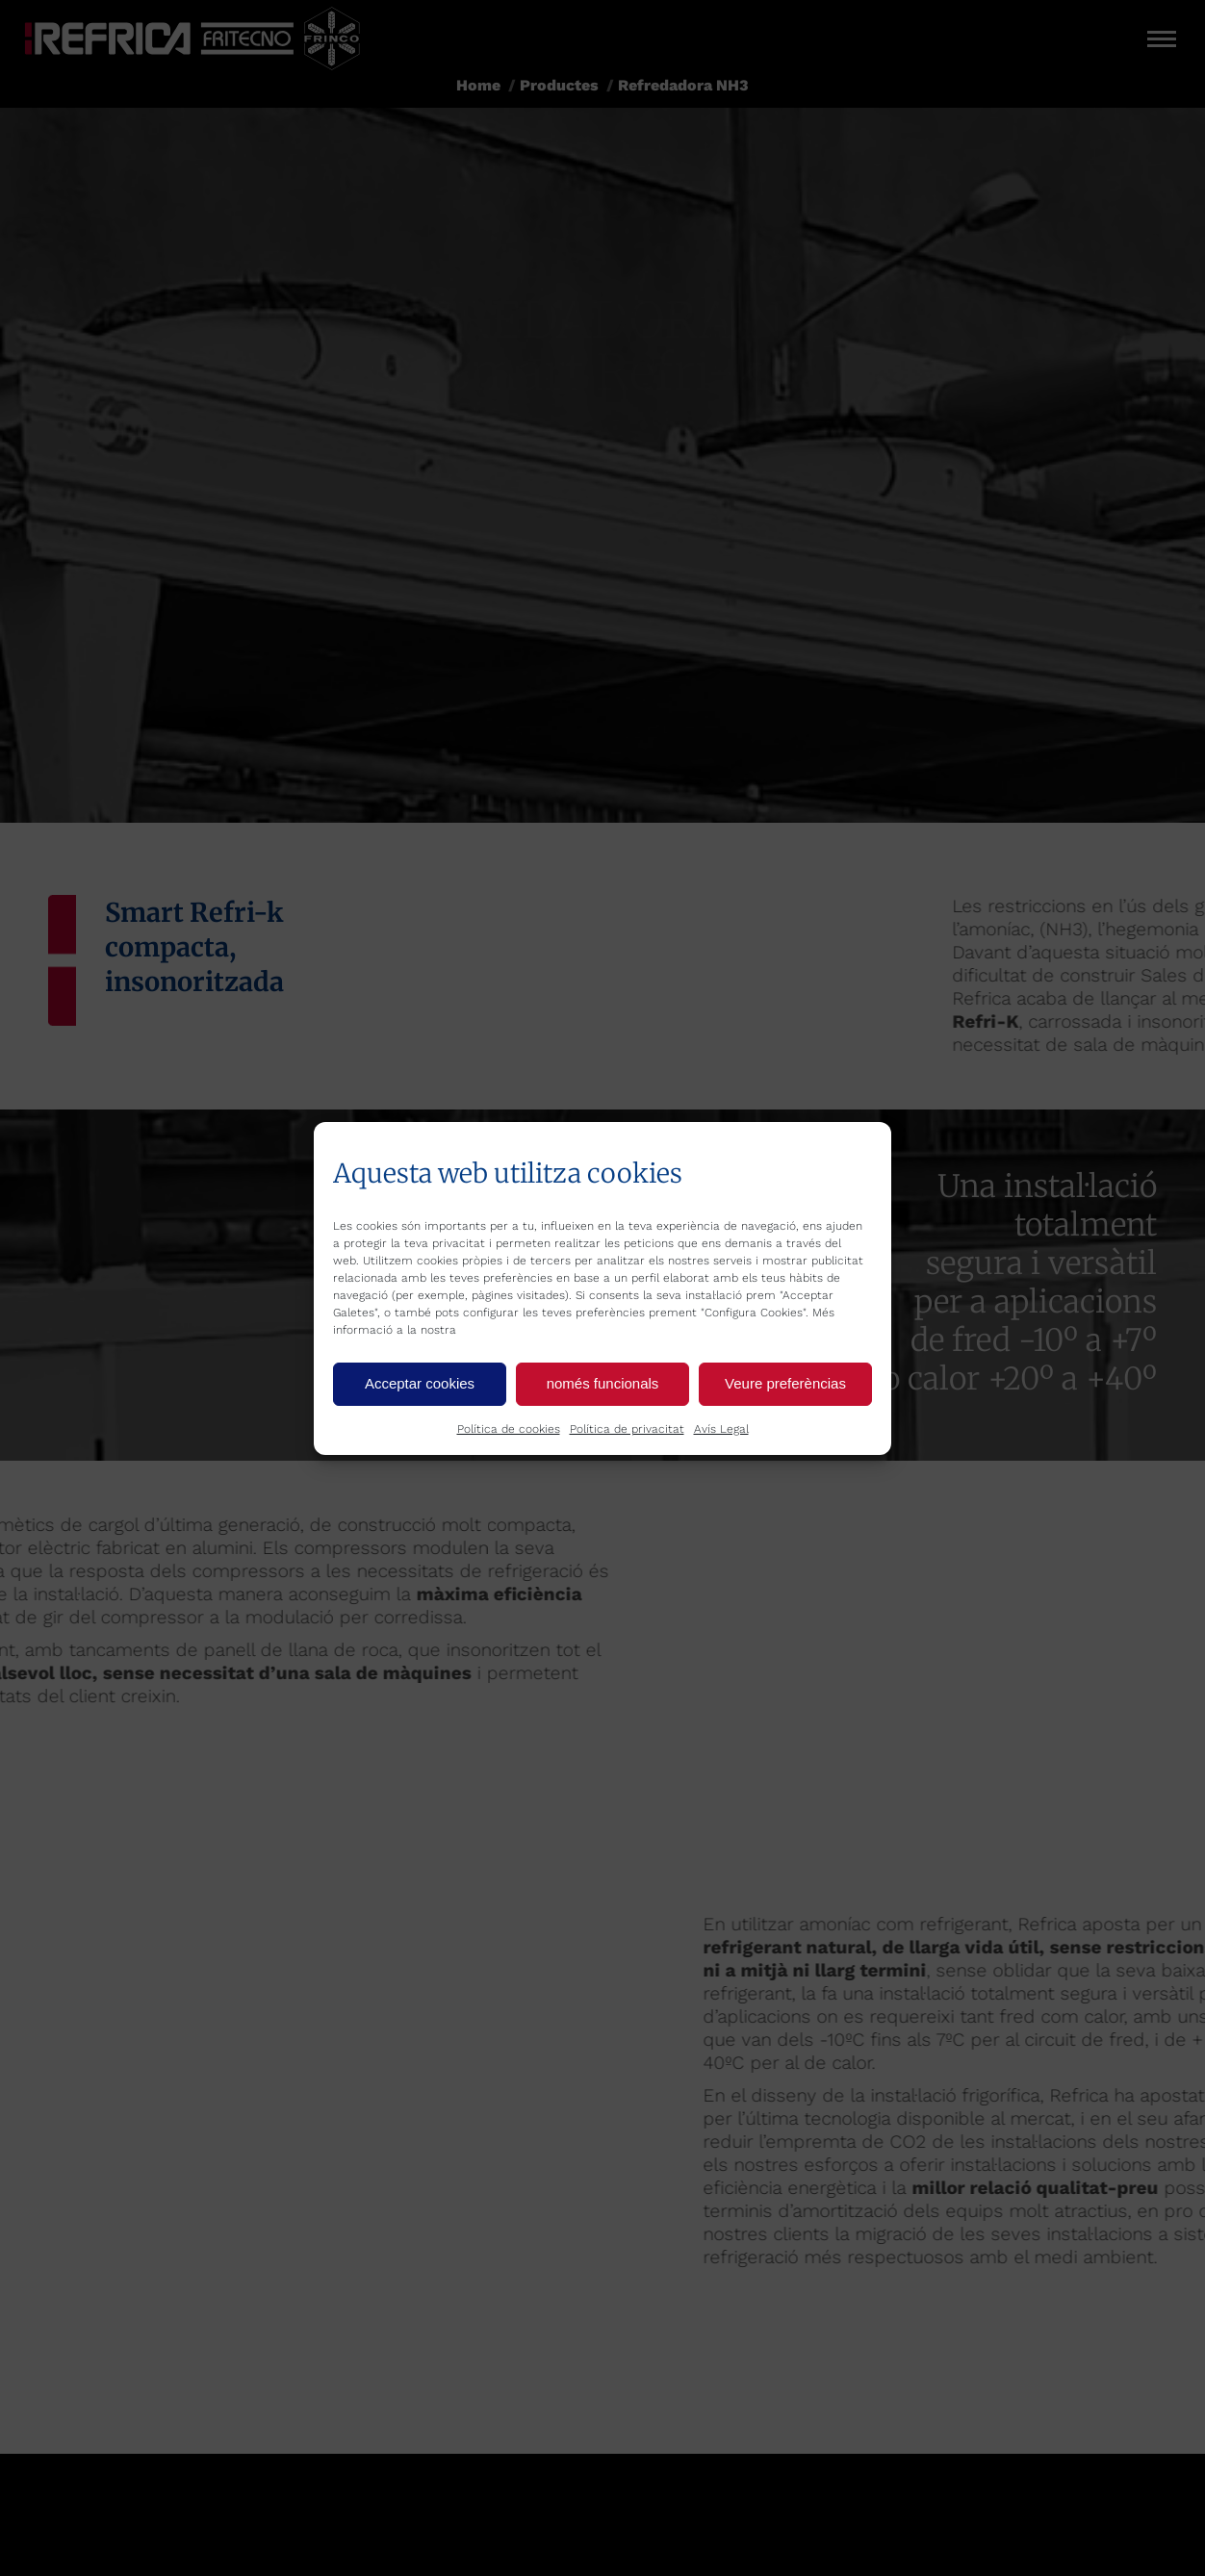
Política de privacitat (627, 1429)
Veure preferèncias (785, 1383)
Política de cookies (508, 1429)
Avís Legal (721, 1429)
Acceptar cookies (419, 1383)
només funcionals (603, 1383)
